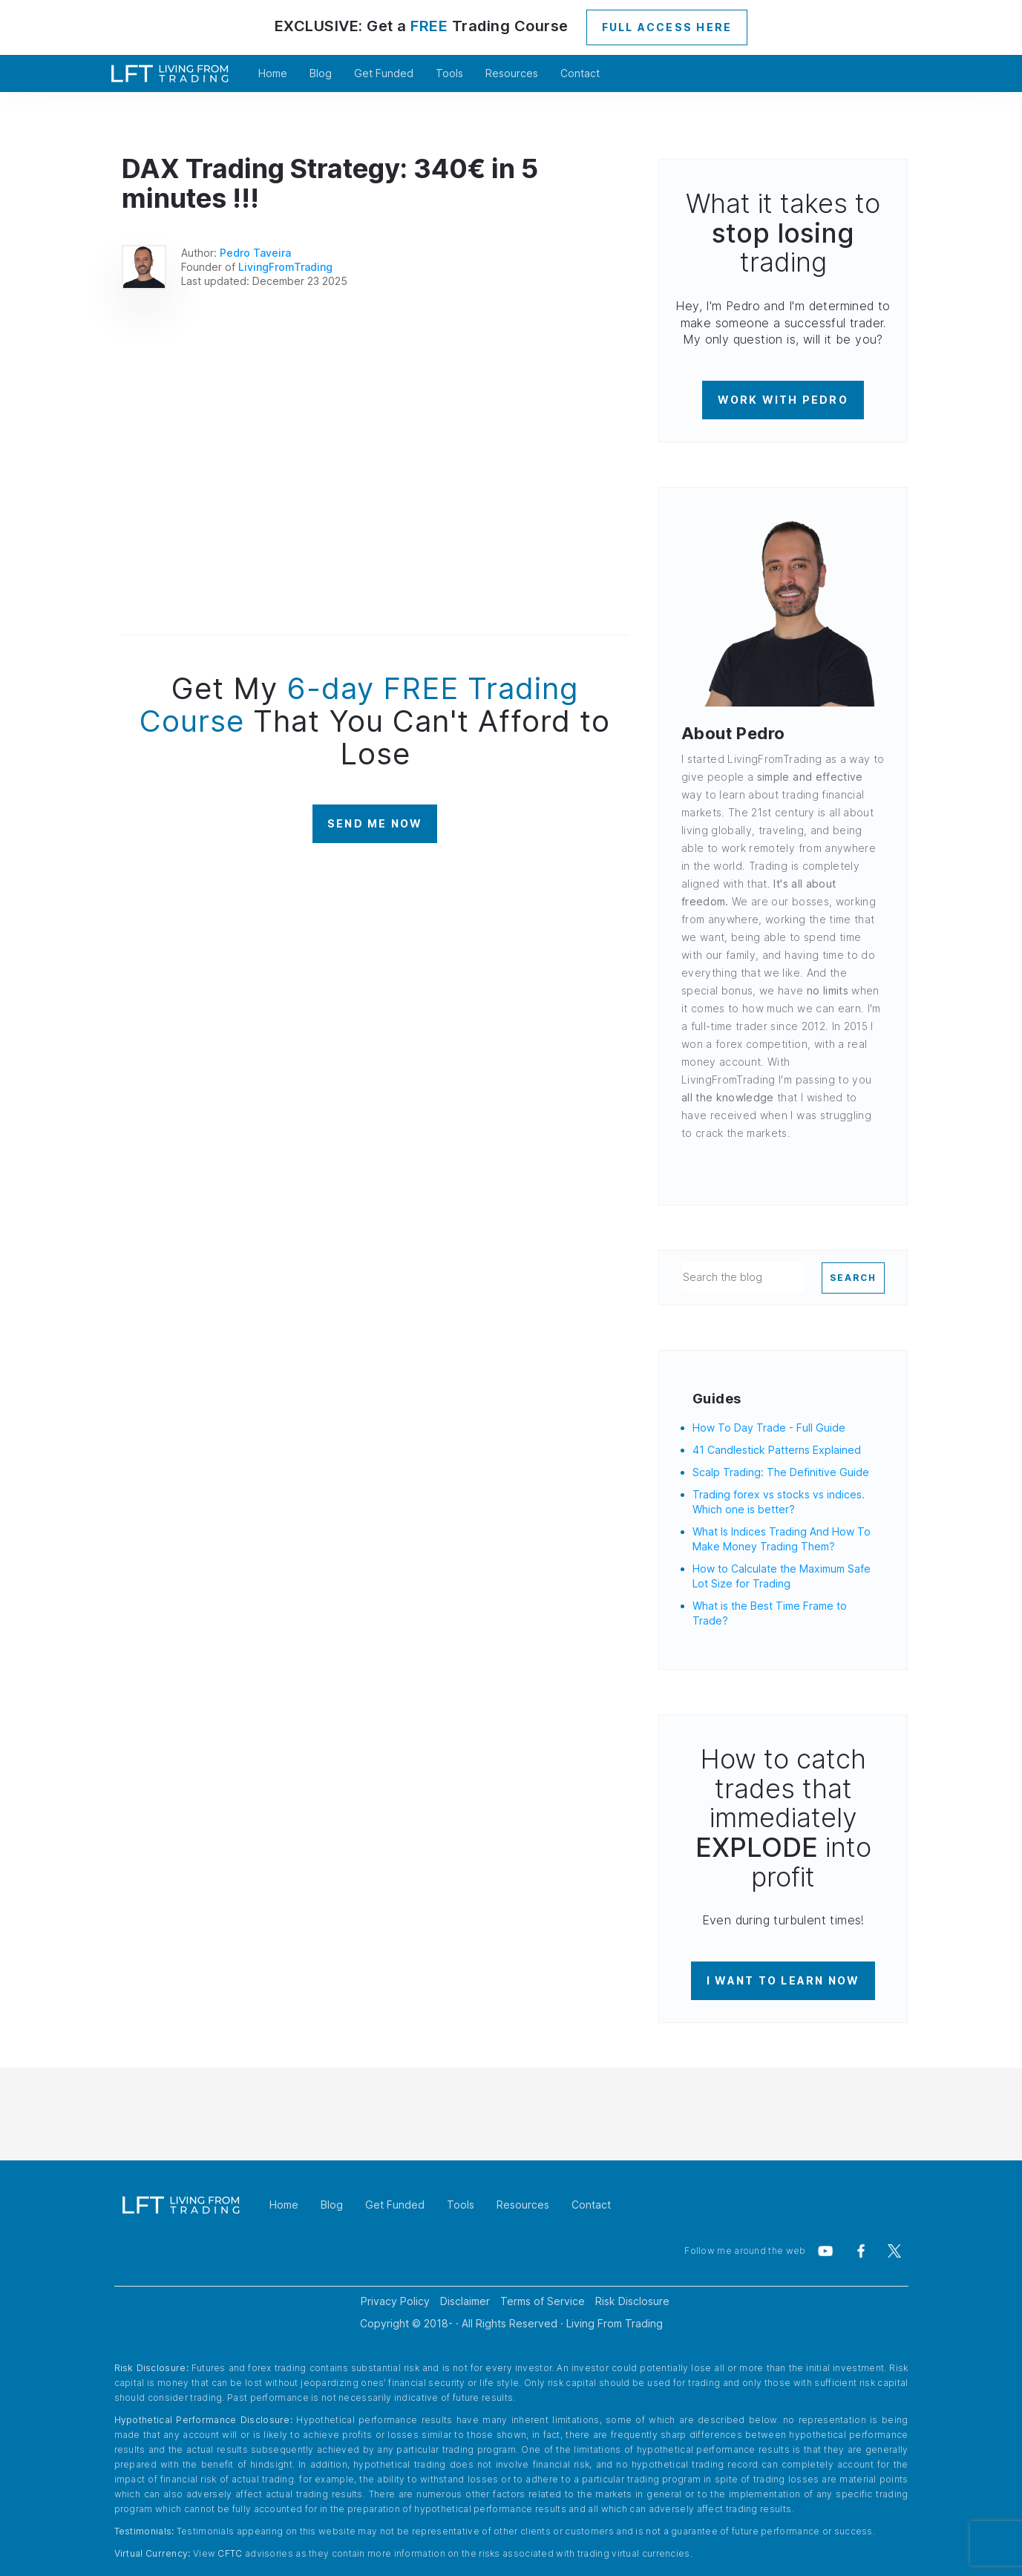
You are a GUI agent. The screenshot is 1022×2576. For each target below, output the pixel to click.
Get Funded (383, 73)
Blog (320, 73)
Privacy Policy (395, 2301)
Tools (449, 73)
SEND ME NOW (375, 823)
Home (272, 73)
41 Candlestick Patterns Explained (776, 1449)
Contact (580, 73)
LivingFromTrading (285, 266)
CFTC (229, 2553)
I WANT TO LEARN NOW (783, 1980)
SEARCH (853, 1277)
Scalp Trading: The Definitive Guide (780, 1472)
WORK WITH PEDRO (783, 399)
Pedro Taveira (255, 252)
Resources (511, 73)
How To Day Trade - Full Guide (768, 1427)
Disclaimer (465, 2301)
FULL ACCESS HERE (667, 27)
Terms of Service (542, 2301)
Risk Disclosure (632, 2301)
